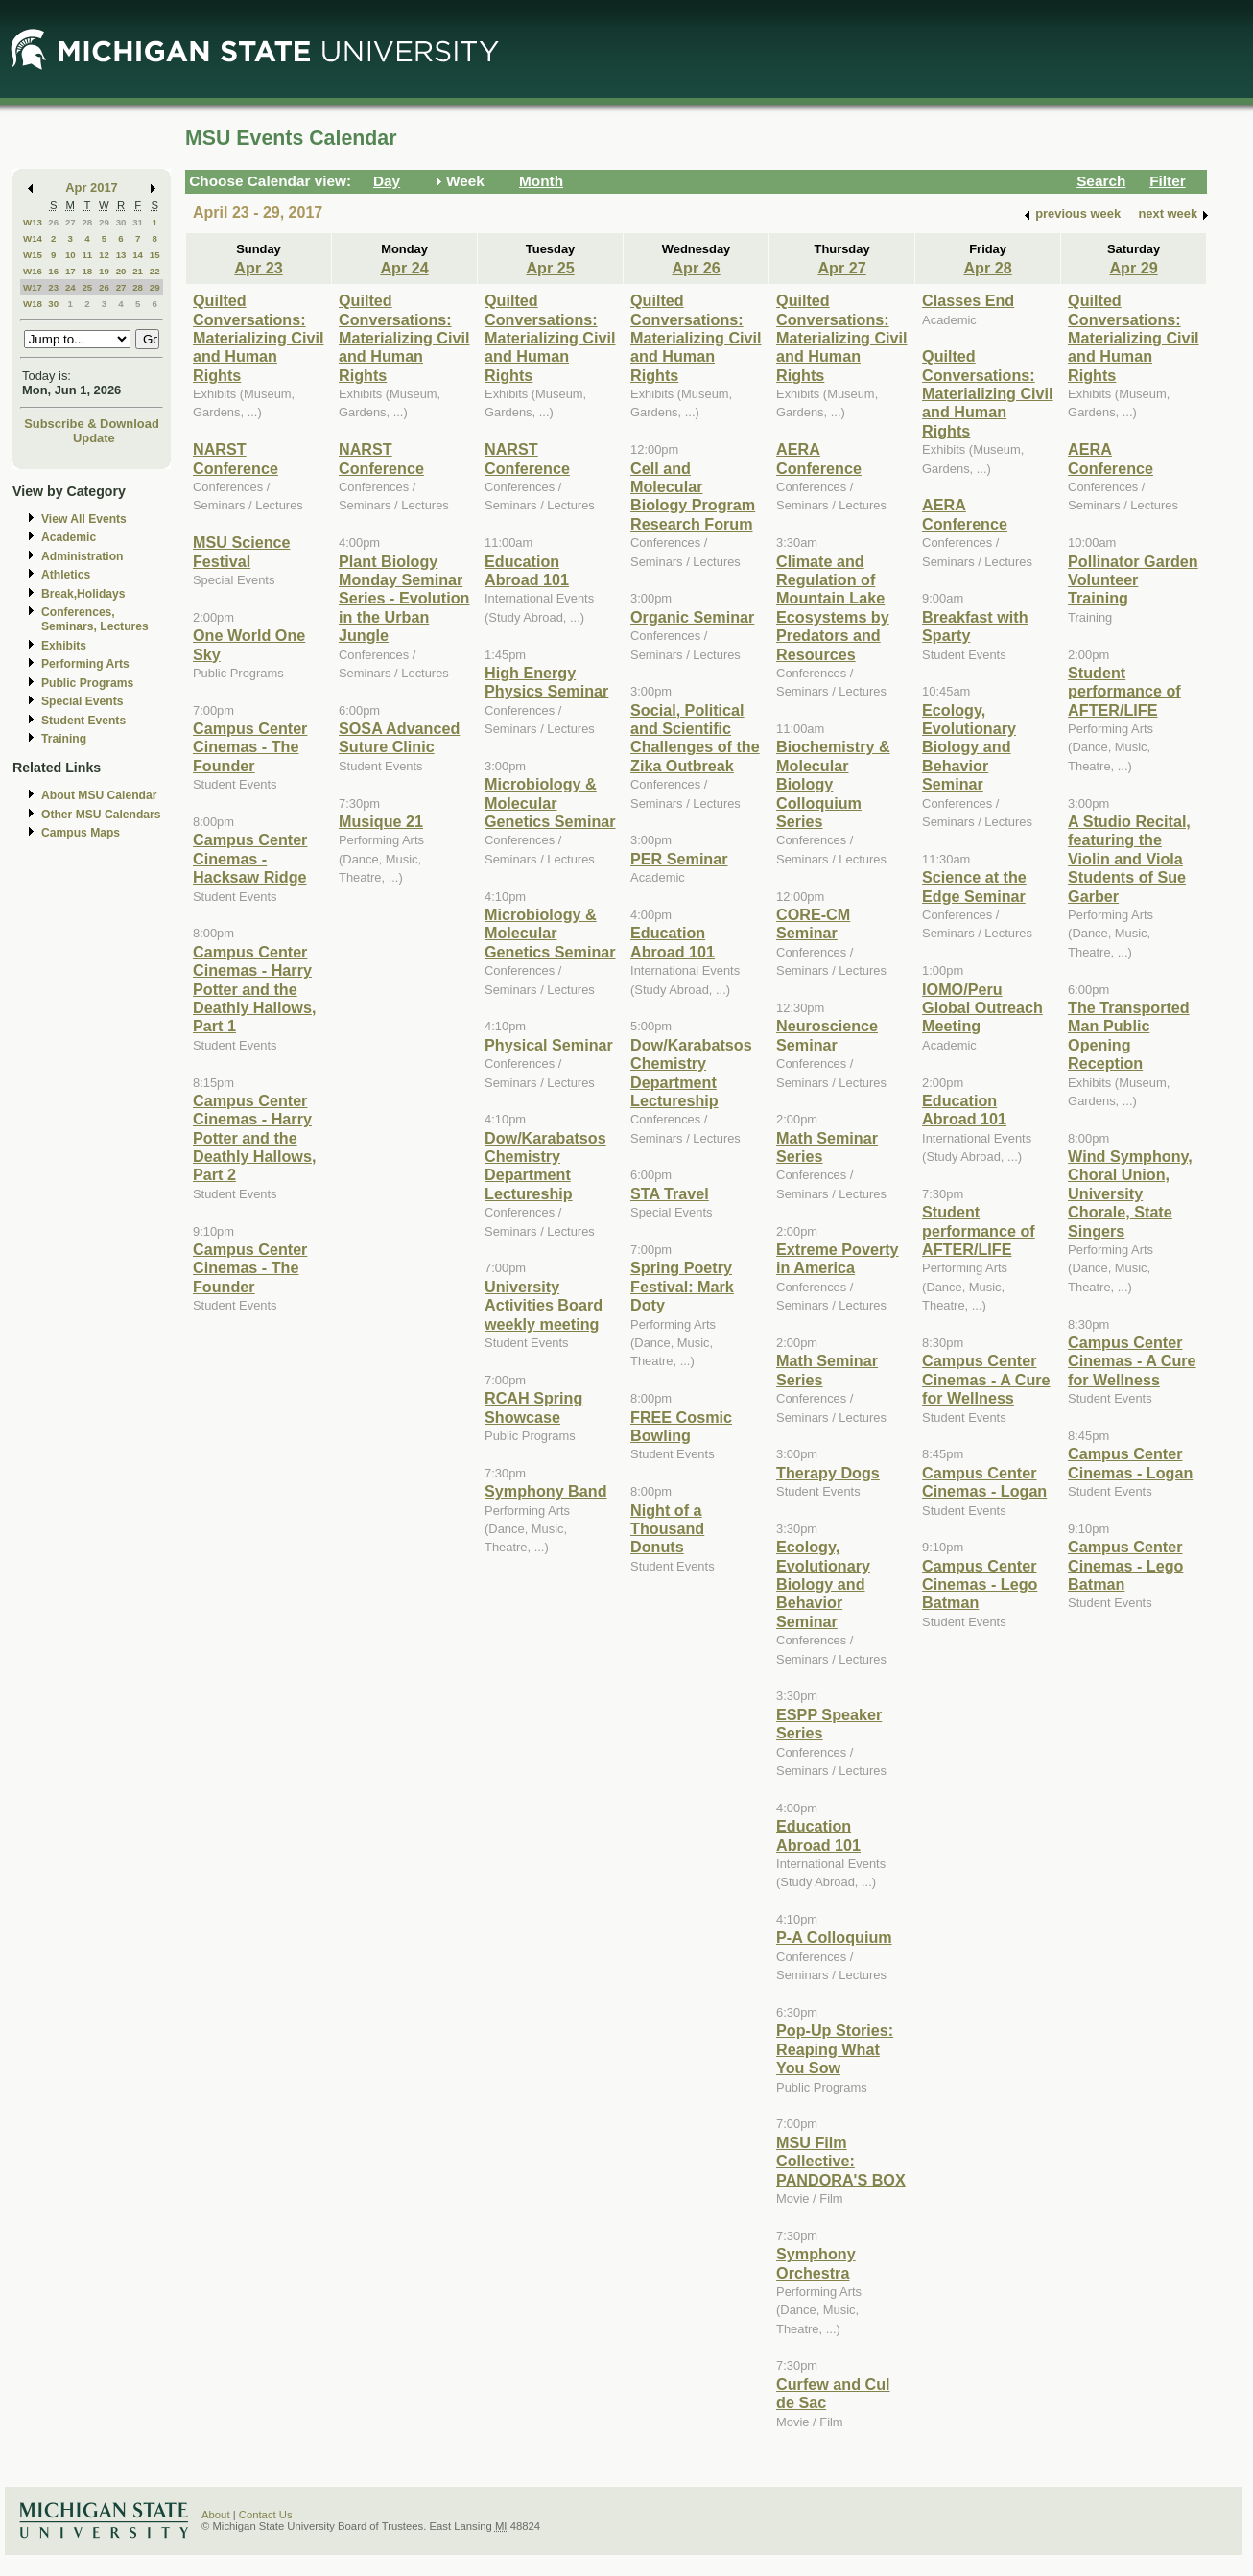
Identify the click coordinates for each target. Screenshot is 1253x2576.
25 (87, 287)
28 (87, 222)
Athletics (65, 574)
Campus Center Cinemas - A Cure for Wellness (986, 1379)
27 (70, 222)
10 (70, 254)
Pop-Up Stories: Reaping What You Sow (834, 2048)
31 (137, 222)
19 (104, 271)
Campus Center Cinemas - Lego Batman (979, 1584)
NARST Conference (235, 458)
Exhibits (63, 645)
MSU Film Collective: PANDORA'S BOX (841, 2161)
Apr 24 (404, 267)
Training (63, 738)
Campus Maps (80, 832)
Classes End (968, 300)
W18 (32, 303)
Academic (68, 537)
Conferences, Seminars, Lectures (95, 619)
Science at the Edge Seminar (974, 886)
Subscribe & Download (91, 423)
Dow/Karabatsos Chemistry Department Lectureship (545, 1165)
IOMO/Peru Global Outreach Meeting (982, 1008)
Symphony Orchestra (816, 2263)
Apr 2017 (91, 187)
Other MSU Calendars (101, 814)
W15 (32, 254)
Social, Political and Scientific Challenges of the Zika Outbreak (695, 737)
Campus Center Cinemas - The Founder (250, 747)
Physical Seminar (549, 1044)
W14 (32, 238)
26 (53, 222)
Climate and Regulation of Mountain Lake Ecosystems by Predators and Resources (832, 608)
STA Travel (669, 1193)
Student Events (83, 720)
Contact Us (266, 2514)
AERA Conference (819, 458)
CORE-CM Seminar (813, 923)
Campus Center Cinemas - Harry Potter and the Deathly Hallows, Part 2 (254, 1138)
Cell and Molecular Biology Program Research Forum (692, 496)
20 (121, 271)
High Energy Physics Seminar (546, 681)
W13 (32, 222)
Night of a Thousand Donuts (667, 1528)
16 (53, 271)
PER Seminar (678, 858)
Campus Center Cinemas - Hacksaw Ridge (250, 858)
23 (53, 287)
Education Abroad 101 (527, 570)
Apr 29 (1133, 267)
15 (155, 254)
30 (121, 222)
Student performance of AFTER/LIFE (978, 1230)
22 (155, 271)
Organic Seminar (692, 617)
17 (70, 271)
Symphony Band (545, 1491)
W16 (32, 271)
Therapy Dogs (828, 1472)
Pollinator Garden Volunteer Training (1133, 580)
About (215, 2514)
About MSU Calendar (98, 795)
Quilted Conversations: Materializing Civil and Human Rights (258, 338)
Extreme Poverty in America (837, 1258)
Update (94, 438)
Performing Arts (85, 664)
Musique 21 (381, 821)
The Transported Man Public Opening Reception (1129, 1035)
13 (121, 254)
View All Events (84, 519)
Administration (82, 556)
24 (70, 287)
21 (137, 271)
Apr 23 (258, 267)
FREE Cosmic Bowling (681, 1426)
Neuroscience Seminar (827, 1034)
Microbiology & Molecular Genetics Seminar (550, 802)
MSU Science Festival (241, 551)
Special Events (82, 701)
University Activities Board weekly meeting (544, 1305)
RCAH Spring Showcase (533, 1407)
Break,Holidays (83, 594)
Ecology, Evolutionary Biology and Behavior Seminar (823, 1584)
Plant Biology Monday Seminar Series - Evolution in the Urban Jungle (404, 599)
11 (87, 254)
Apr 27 (841, 267)
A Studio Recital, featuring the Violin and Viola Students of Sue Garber (1129, 859)
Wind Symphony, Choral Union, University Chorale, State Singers (1130, 1193)
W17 (32, 287)
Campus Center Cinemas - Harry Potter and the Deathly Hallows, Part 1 (254, 989)
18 (87, 271)
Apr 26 (696, 267)
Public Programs (87, 683)
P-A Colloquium (834, 1937)
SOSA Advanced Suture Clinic (399, 737)
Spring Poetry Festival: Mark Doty (682, 1286)
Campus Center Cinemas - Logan (984, 1482)
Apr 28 (987, 267)
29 (104, 222)
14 (137, 254)
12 (104, 254)
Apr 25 (550, 267)
